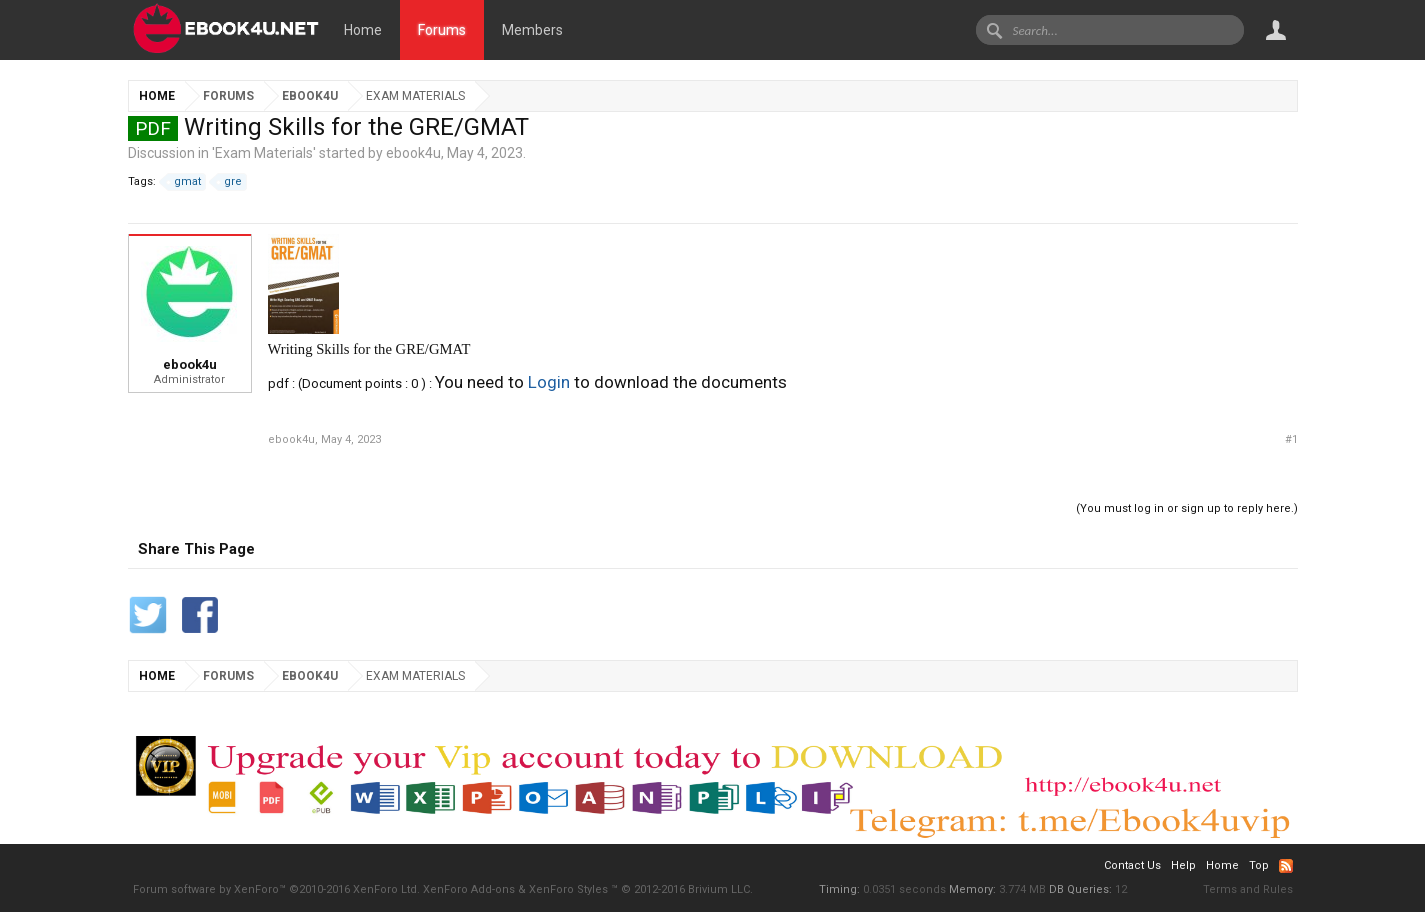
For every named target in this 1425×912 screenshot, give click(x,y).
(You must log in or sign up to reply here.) (1187, 508)
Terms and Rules (1248, 889)
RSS (1286, 866)
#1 (1291, 439)
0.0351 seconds (904, 889)
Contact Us (1132, 865)
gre (230, 182)
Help (1183, 865)
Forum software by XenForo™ (276, 889)
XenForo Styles (568, 889)
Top (1259, 865)
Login (549, 382)
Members (532, 30)
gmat (184, 182)
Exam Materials (264, 153)
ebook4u (413, 153)
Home (363, 30)
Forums (442, 30)
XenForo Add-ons (469, 889)
